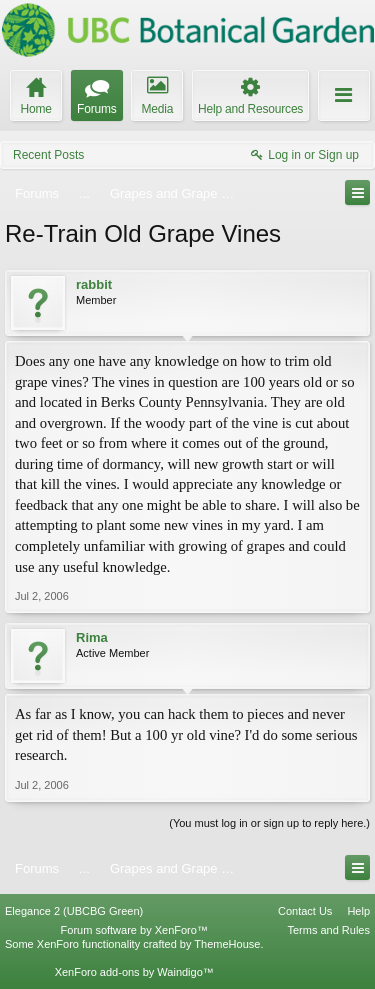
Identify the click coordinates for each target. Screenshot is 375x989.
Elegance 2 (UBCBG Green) (74, 911)
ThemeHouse (227, 944)
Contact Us (305, 911)
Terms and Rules (328, 930)
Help (358, 911)
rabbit (94, 284)
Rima (92, 637)
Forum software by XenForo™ (134, 930)
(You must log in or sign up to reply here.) (269, 823)
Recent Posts (48, 155)
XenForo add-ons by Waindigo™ (134, 972)
